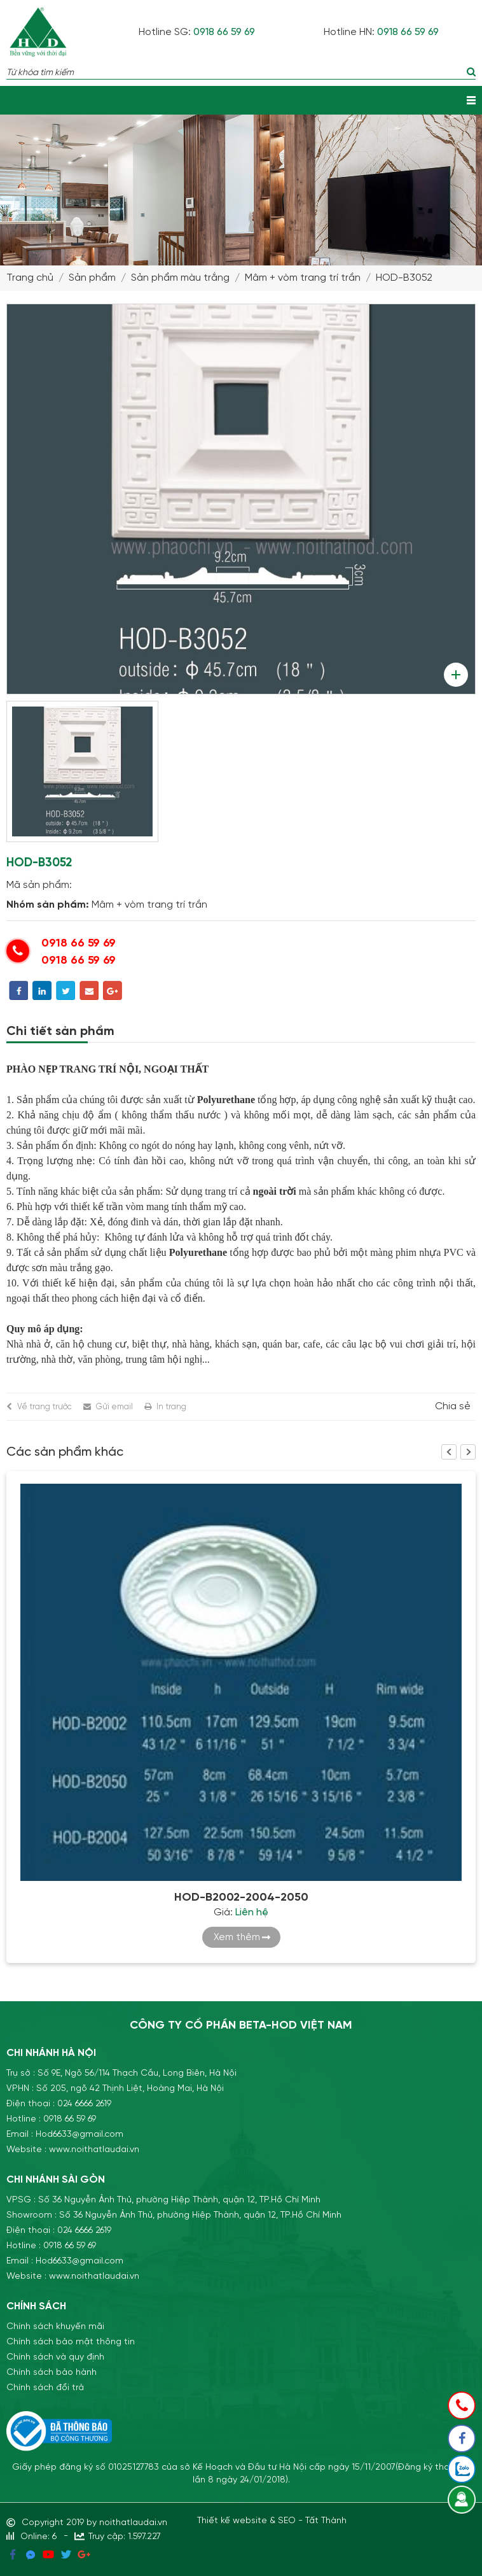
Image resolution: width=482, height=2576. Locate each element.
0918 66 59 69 (224, 32)
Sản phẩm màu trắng (180, 278)
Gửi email (114, 1407)
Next (468, 1452)
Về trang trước (44, 1407)
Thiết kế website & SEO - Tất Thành (272, 2520)
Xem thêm (237, 1937)
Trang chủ (29, 278)
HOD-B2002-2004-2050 (241, 1897)
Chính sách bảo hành (51, 2372)
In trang (171, 1407)
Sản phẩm (92, 278)
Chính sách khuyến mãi (55, 2326)
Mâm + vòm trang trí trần (303, 278)
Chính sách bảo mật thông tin (70, 2341)
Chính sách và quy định (55, 2357)
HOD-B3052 (404, 278)
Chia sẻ (453, 1407)
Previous (449, 1452)
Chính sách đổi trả (45, 2387)
